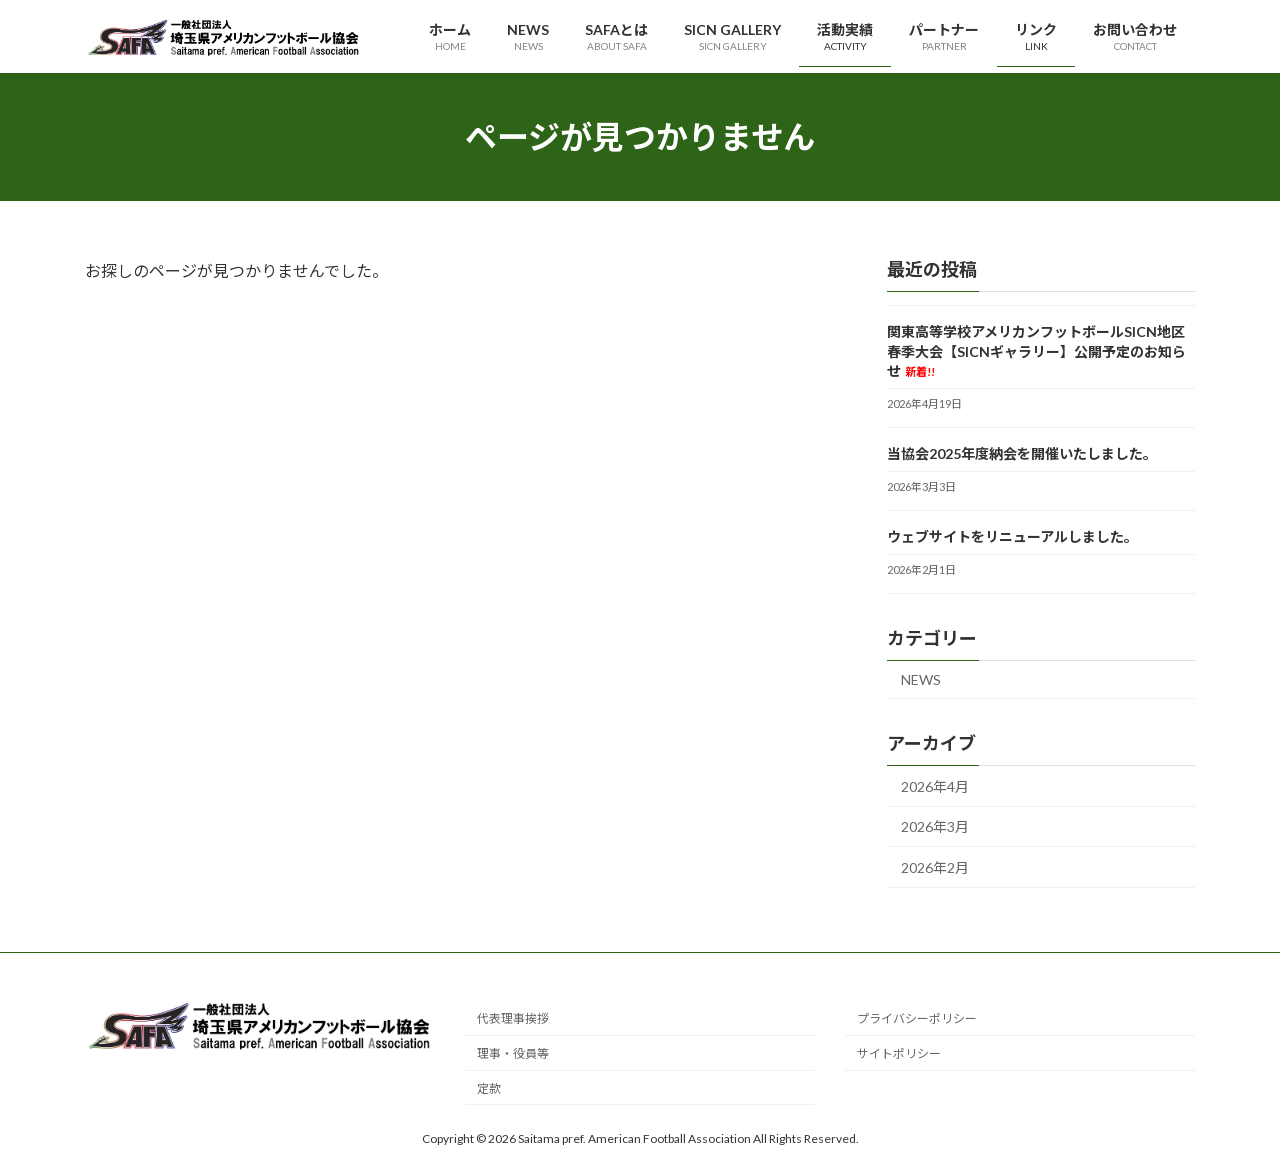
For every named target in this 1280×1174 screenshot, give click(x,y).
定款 (489, 1088)
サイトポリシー (899, 1053)
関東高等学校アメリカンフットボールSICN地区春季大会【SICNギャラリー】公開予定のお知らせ (1036, 351)
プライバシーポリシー (917, 1019)
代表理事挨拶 (513, 1019)
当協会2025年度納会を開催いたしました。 (1022, 453)
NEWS (921, 679)
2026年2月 (935, 867)
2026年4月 (935, 786)
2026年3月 (935, 827)
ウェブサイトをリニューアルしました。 (1012, 536)
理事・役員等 (513, 1053)
